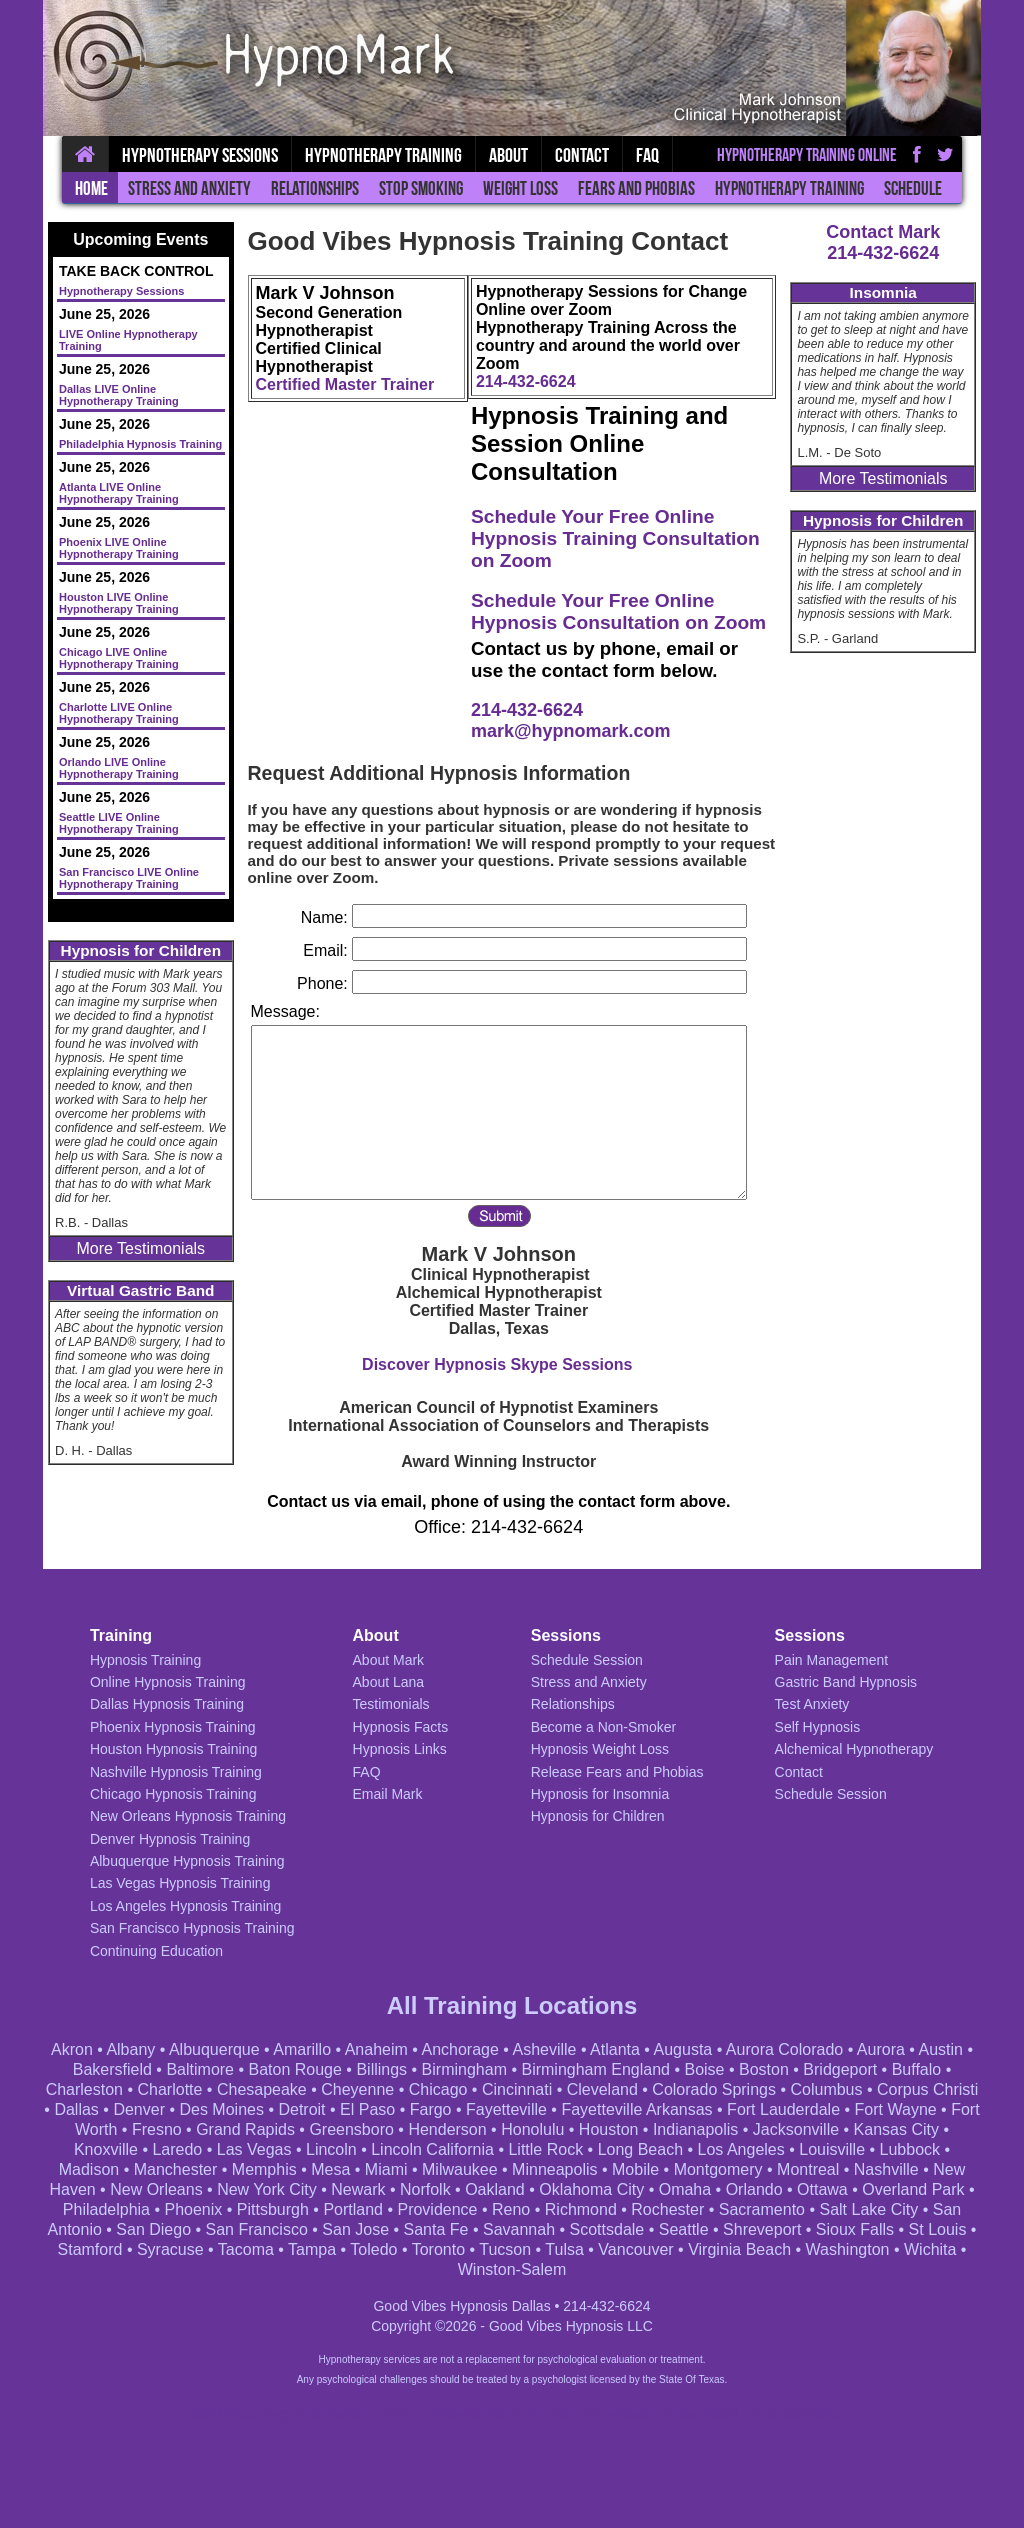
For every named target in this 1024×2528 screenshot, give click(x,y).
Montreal (808, 2169)
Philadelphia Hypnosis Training (140, 444)
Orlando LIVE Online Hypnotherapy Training (119, 768)
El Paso (367, 2109)
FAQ (647, 155)
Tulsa (564, 2249)
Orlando (754, 2189)
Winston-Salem (512, 2269)
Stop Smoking (421, 188)
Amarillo (302, 2049)
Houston (609, 2129)
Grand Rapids (245, 2129)
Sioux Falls (855, 2229)
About (508, 155)
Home (91, 188)
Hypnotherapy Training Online (807, 155)
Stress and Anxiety (189, 188)
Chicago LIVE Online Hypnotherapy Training (119, 658)
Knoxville (106, 2149)
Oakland (495, 2189)
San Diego (153, 2229)
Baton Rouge (295, 2069)
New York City (267, 2189)
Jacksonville (796, 2129)
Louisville (832, 2149)
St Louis (938, 2229)
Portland (353, 2209)
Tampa (312, 2249)
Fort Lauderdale (783, 2109)
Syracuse (170, 2249)
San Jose (355, 2229)
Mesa (330, 2169)
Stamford (90, 2249)
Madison (89, 2169)
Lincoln (331, 2149)
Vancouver (635, 2249)
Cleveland (602, 2089)
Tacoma (246, 2249)
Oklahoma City (591, 2189)
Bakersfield (112, 2069)
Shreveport (762, 2229)
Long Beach (640, 2149)
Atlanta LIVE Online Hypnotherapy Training (119, 493)
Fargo (431, 2109)
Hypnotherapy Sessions (200, 155)
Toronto (438, 2249)
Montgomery (718, 2169)
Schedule (913, 188)
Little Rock (545, 2149)
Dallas (76, 2109)
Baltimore (200, 2069)
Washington (848, 2249)
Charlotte (170, 2089)
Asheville (544, 2049)
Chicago (438, 2089)
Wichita (930, 2249)
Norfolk (425, 2189)
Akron (72, 2049)
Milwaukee (460, 2169)
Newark (358, 2189)
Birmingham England (595, 2069)
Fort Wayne (896, 2109)
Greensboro (351, 2129)
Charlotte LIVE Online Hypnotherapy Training (119, 713)
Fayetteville (506, 2109)
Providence (437, 2209)
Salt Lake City (868, 2209)
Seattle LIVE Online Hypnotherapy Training (119, 823)
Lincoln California (432, 2149)
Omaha (685, 2189)
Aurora (881, 2049)
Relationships (315, 188)
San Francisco (257, 2229)
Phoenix (194, 2209)
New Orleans (156, 2189)
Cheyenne (357, 2089)
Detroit (301, 2109)
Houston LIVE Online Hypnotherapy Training (119, 603)
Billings (381, 2069)
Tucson (505, 2249)
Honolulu (532, 2129)
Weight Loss (520, 188)
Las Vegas (254, 2149)
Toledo (373, 2249)
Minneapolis (554, 2169)
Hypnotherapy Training (789, 188)
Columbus (826, 2089)
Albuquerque (214, 2049)
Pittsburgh (273, 2209)
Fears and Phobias (636, 188)
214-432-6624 (883, 253)
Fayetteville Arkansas (636, 2109)
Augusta (683, 2049)
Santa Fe (436, 2229)
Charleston (84, 2089)
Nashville (886, 2169)
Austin (941, 2049)
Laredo (177, 2149)
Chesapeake (262, 2089)
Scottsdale (607, 2229)
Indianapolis (695, 2129)
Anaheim (376, 2049)
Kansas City (896, 2129)
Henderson (447, 2129)
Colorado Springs (714, 2089)
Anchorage (459, 2049)
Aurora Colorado (784, 2049)
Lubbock (910, 2149)
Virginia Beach (739, 2249)
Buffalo (917, 2069)
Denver (139, 2109)
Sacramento (762, 2209)
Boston (764, 2069)
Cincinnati (517, 2089)
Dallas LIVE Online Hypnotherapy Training (119, 395)
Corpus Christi (927, 2089)
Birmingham (464, 2069)
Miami (386, 2169)
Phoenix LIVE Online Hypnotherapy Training (119, 548)
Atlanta (615, 2049)
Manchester (176, 2169)
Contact (582, 155)
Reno (511, 2209)
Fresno (157, 2129)
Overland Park (913, 2189)
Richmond (581, 2209)
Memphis (264, 2169)
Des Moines (221, 2109)
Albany (130, 2049)
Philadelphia (106, 2209)
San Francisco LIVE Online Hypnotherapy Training (129, 878)
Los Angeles (741, 2149)
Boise (704, 2069)
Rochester (667, 2209)
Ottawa (822, 2189)
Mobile (635, 2169)
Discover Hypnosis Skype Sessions (497, 1364)
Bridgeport (840, 2069)
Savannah (519, 2229)
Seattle (684, 2229)
